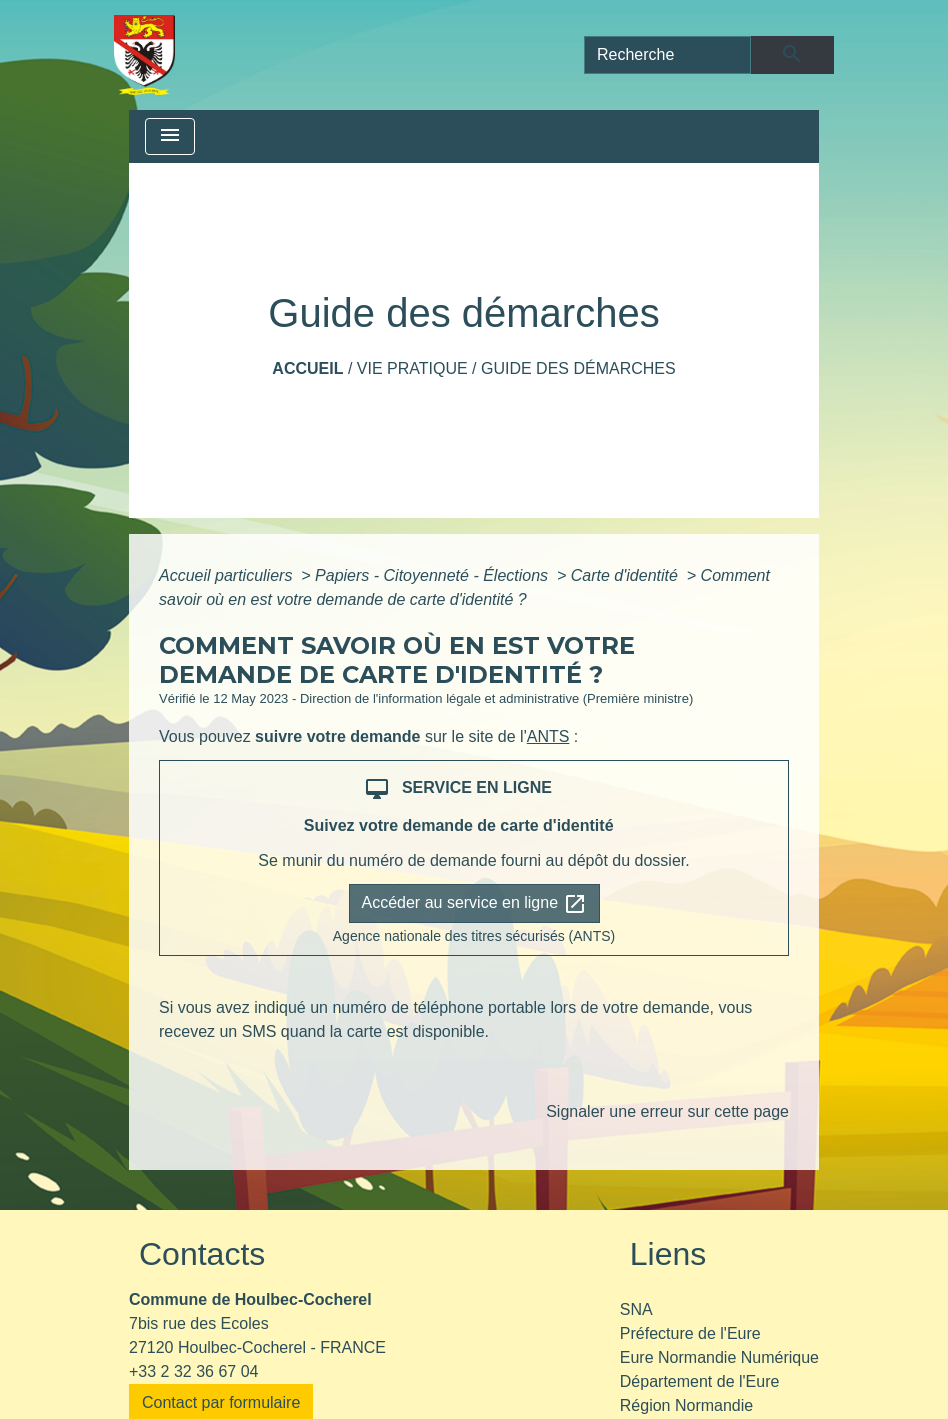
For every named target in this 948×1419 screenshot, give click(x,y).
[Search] (667, 55)
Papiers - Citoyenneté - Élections (433, 575)
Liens (668, 1254)
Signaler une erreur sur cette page (667, 1111)
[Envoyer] (792, 55)
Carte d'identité (627, 575)
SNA (636, 1309)
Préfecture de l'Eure (690, 1333)
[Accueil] (144, 55)
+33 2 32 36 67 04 (193, 1371)
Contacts (202, 1254)
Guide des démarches (578, 368)
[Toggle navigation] (170, 136)
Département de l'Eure (700, 1381)
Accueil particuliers (228, 575)
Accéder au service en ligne (474, 904)
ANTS (548, 736)
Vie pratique (412, 368)
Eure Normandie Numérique (719, 1357)
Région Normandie (686, 1405)
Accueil (307, 368)
